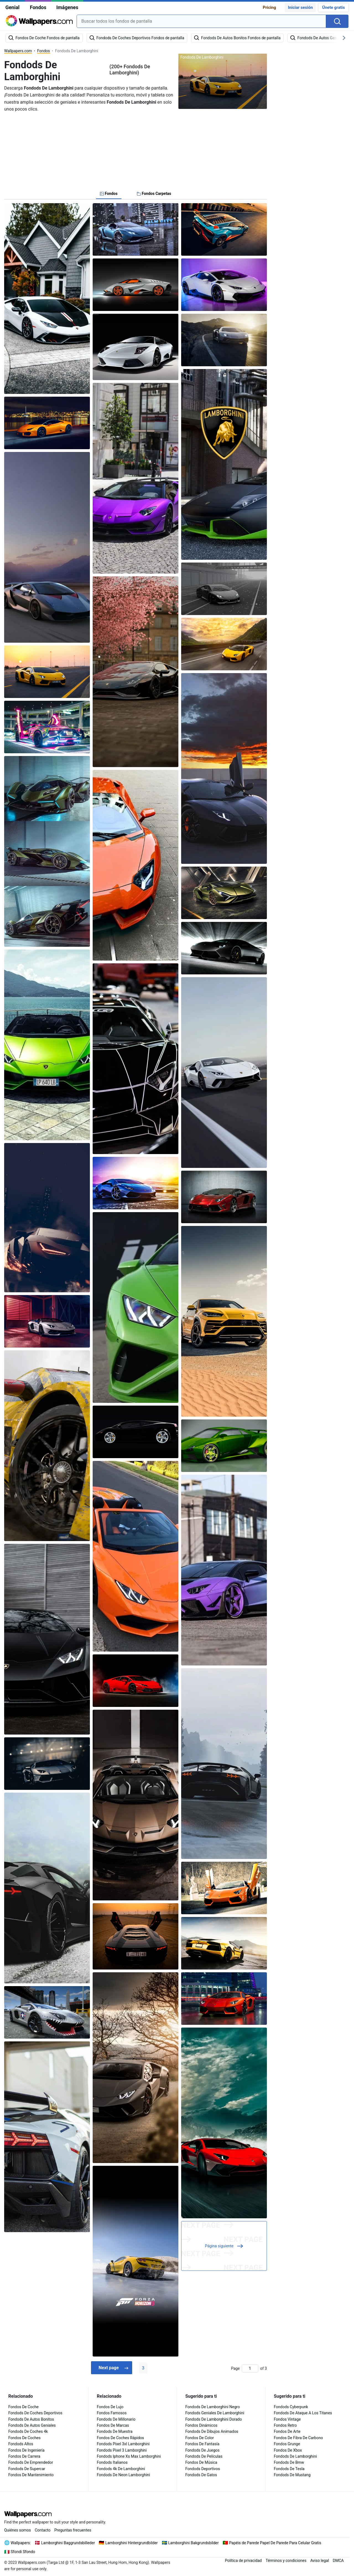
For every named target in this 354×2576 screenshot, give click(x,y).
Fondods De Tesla (289, 2469)
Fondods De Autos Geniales (32, 2425)
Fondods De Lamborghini (295, 2456)
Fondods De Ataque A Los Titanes (303, 2413)
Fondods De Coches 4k (28, 2431)
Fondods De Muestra (114, 2431)
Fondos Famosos (112, 2413)
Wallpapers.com (18, 51)
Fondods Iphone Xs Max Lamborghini (129, 2456)
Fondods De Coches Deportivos (35, 2413)
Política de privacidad (243, 2560)
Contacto (43, 2530)
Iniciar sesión (300, 7)
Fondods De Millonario (116, 2419)
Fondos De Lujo (110, 2407)
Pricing (269, 7)
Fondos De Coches (24, 2438)
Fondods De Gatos (201, 2475)
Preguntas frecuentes (72, 2530)
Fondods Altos (20, 2444)
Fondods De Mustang (292, 2475)
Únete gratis (333, 7)
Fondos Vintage (287, 2419)
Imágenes (67, 7)
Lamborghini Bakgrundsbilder (193, 2543)
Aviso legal (319, 2560)
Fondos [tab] (109, 193)
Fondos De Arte (287, 2431)
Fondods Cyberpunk (291, 2407)
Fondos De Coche (23, 2407)
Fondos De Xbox (288, 2450)
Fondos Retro (285, 2425)
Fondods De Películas (203, 2456)
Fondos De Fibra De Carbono (298, 2438)
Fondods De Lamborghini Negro (212, 2407)
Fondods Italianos (112, 2462)
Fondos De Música (201, 2462)
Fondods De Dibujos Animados (211, 2431)
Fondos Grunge (287, 2444)
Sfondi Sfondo (23, 2551)
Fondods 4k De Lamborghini (121, 2469)
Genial (12, 7)
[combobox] (201, 21)
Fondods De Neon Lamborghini (123, 2475)
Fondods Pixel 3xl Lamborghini (123, 2444)
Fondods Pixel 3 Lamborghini (122, 2450)
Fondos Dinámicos (201, 2425)
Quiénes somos (17, 2530)
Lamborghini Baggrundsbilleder (68, 2543)
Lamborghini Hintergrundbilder (131, 2543)
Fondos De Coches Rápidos (120, 2438)
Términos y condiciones (286, 2560)
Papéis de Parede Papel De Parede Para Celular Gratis (275, 2543)
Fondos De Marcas (113, 2425)
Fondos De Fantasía (202, 2444)
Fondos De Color (199, 2438)
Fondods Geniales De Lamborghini (214, 2413)
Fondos (38, 7)
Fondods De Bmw (289, 2462)
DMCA (338, 2560)
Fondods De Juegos (202, 2450)
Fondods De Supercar (26, 2469)
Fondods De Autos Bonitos (31, 2419)
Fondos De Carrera (24, 2456)
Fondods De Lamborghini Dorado (213, 2419)
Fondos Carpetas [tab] (154, 193)
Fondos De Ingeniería (26, 2450)
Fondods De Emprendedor (30, 2462)
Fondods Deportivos (202, 2469)
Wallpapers (20, 2543)
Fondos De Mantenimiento (31, 2475)
